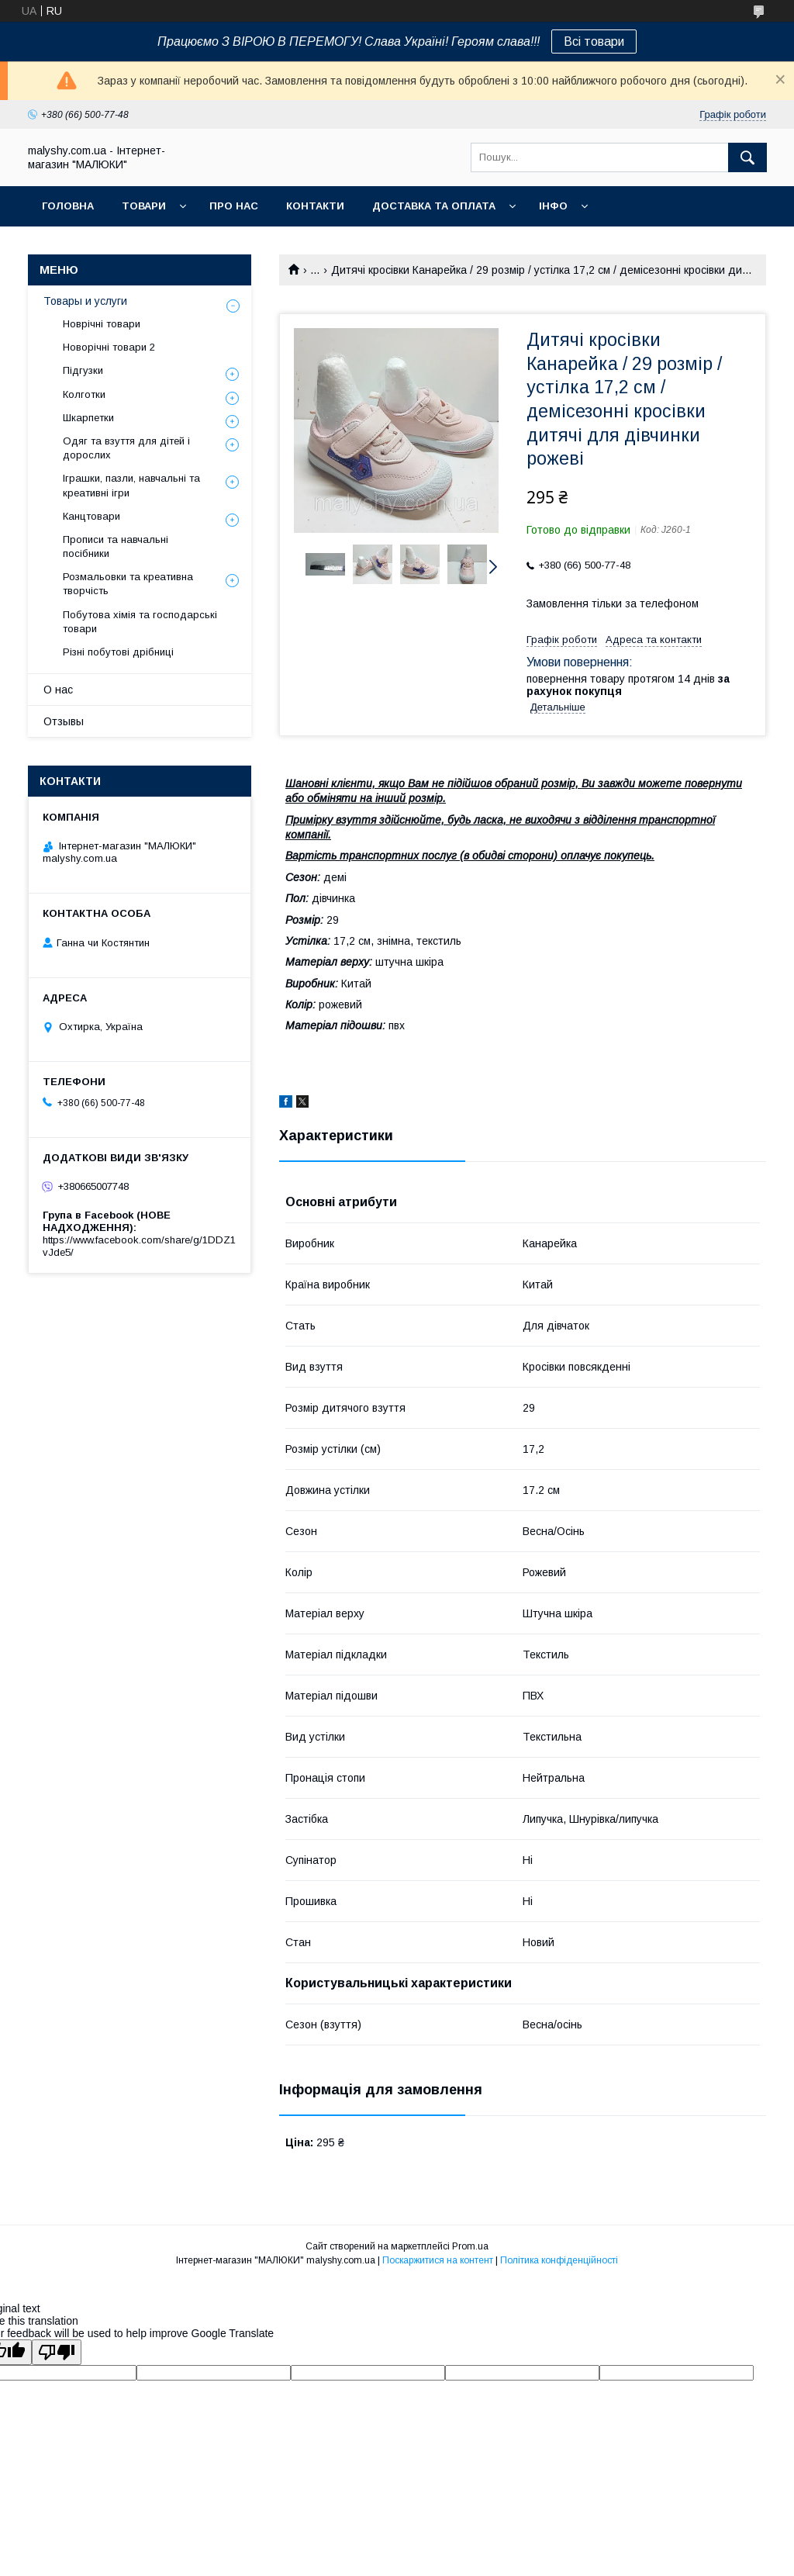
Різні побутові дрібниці (118, 652)
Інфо (553, 206)
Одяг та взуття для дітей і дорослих (126, 448)
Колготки (84, 394)
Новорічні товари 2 (109, 347)
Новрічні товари (101, 324)
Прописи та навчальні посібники (115, 546)
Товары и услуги (85, 301)
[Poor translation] (56, 2352)
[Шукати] (747, 157)
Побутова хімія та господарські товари (140, 621)
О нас (58, 689)
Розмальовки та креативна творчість (128, 583)
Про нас (233, 206)
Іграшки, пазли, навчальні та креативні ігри (131, 485)
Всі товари (594, 41)
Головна (68, 206)
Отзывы (63, 721)
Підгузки (83, 370)
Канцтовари (91, 516)
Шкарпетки (88, 418)
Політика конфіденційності (559, 2260)
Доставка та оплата (433, 206)
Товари (144, 206)
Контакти (315, 206)
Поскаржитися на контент (437, 2260)
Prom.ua (470, 2246)
